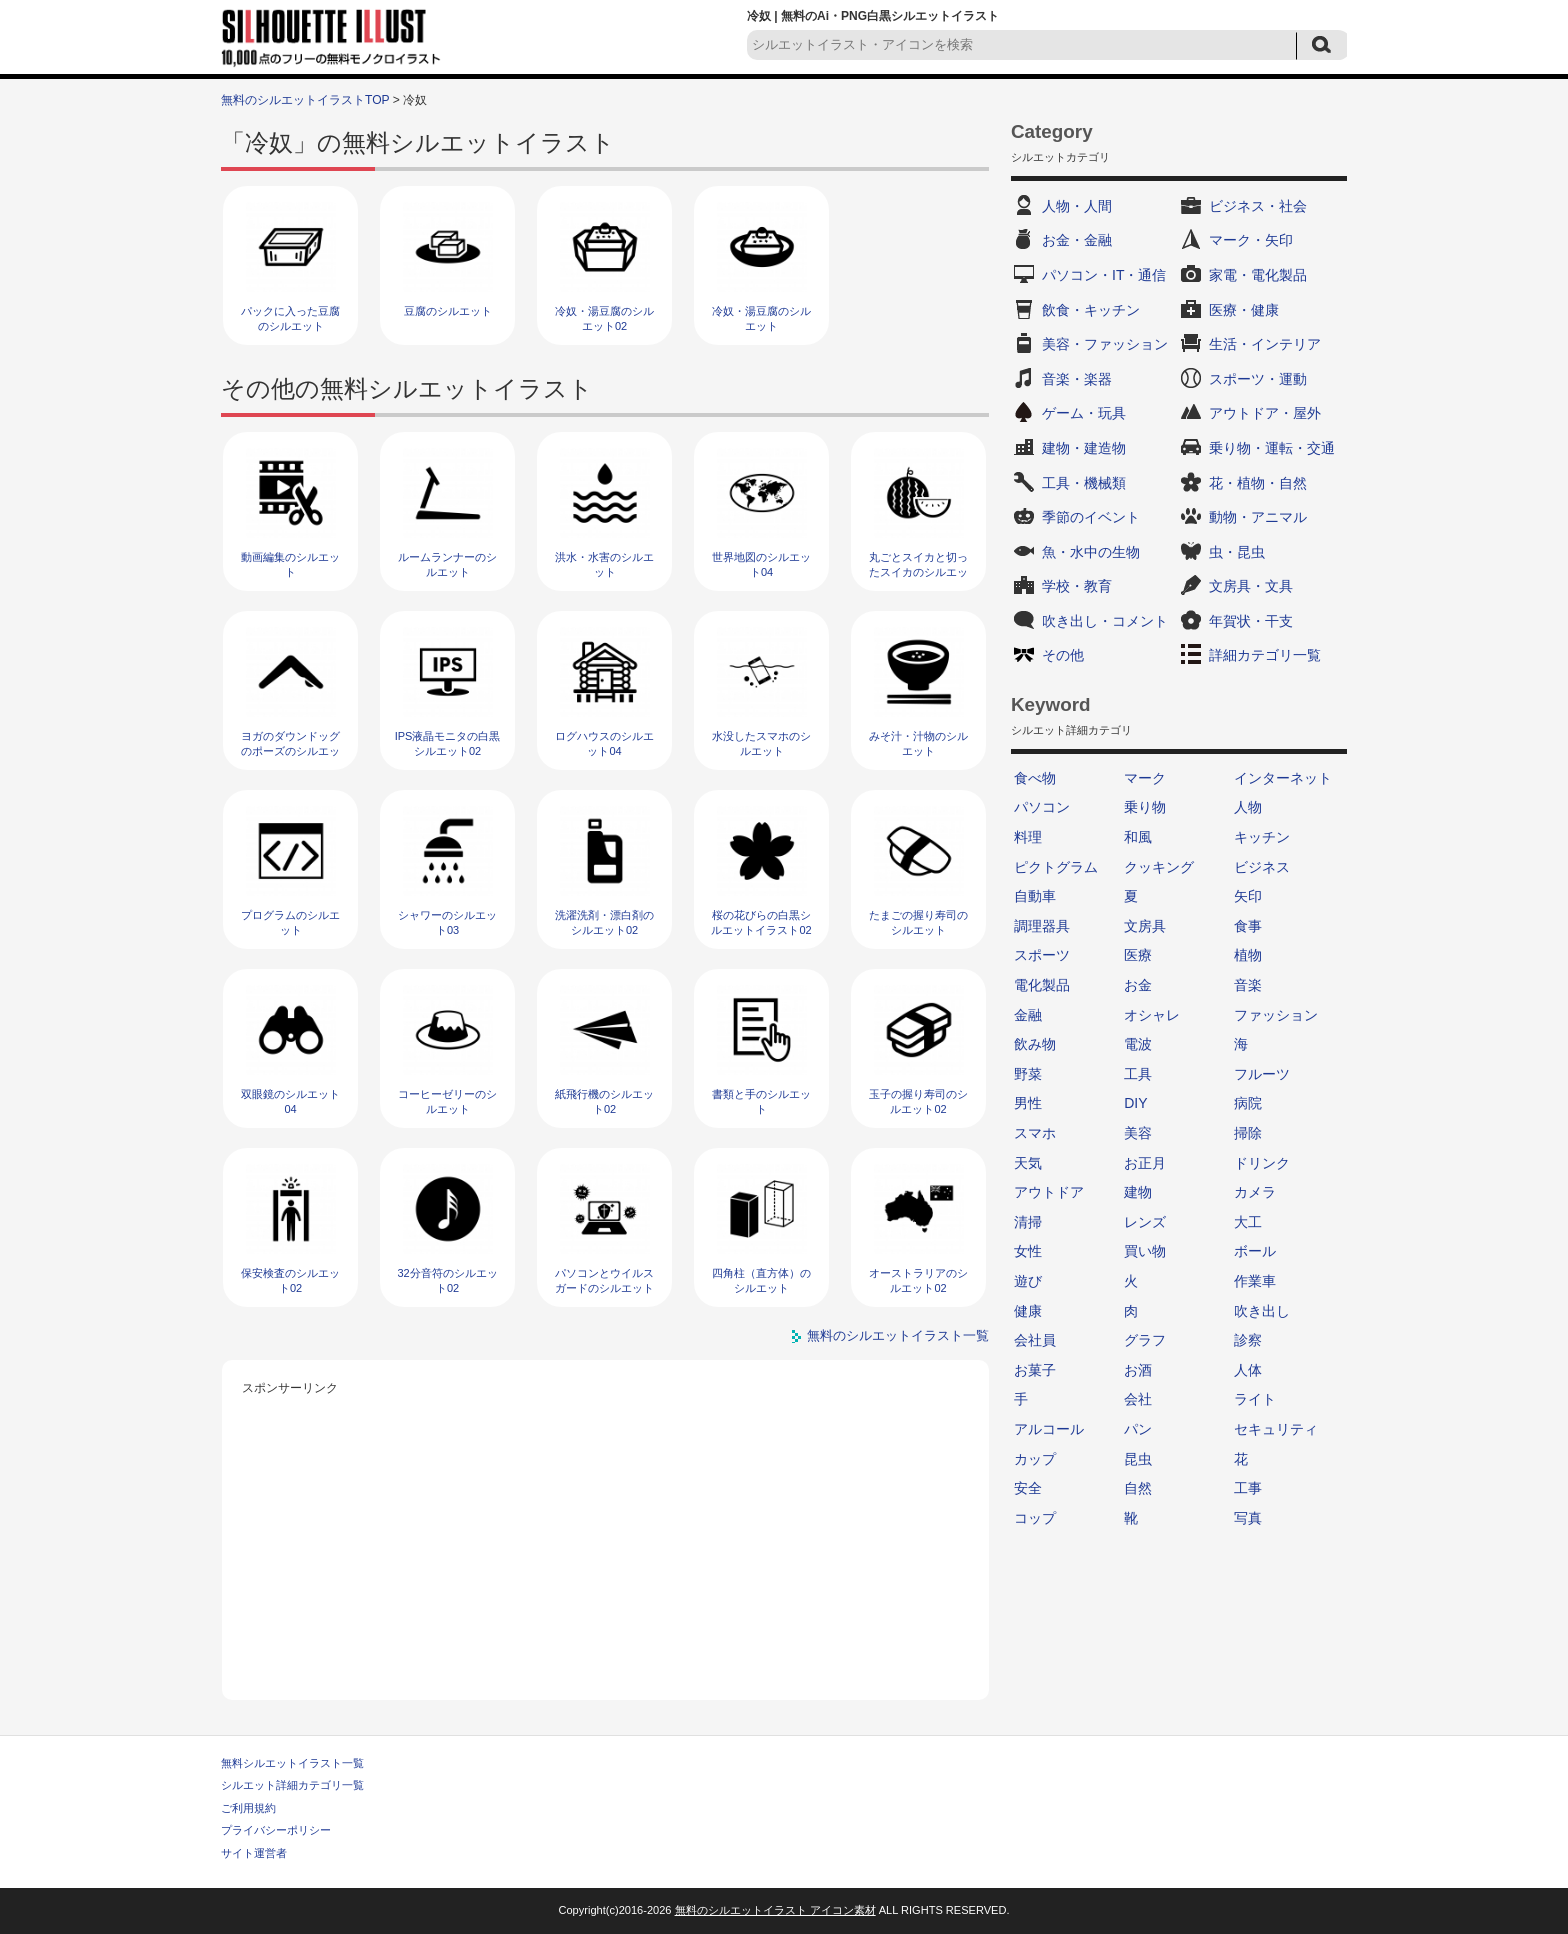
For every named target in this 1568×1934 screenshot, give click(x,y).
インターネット (1283, 778)
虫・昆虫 (1237, 552)
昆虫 (1138, 1459)
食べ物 (1035, 778)
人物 (1248, 807)
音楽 (1248, 985)
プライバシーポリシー (276, 1830)
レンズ (1145, 1222)
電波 (1138, 1044)
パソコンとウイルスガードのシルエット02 (604, 1288)
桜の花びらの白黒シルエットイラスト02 (761, 922)
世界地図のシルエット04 (761, 564)
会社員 (1035, 1340)
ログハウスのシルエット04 (604, 743)
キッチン (1262, 837)
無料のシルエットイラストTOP (305, 100)
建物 (1138, 1192)
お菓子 (1035, 1370)
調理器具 (1042, 926)
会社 (1138, 1399)
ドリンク (1262, 1163)
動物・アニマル (1258, 517)
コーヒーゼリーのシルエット (447, 1101)
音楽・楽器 (1077, 379)
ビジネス (1262, 867)
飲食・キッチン (1091, 310)
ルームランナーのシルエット (447, 564)
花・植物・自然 (1258, 483)
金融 (1028, 1015)
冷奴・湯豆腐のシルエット (761, 318)
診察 (1248, 1340)
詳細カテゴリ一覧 (1265, 655)
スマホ (1035, 1133)
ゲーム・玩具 (1084, 413)
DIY (1135, 1103)
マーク (1145, 778)
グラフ (1145, 1340)
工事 (1248, 1488)
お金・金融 (1077, 240)
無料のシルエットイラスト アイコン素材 (775, 1910)
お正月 (1145, 1163)
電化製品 (1042, 985)
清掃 (1028, 1222)
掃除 (1248, 1133)
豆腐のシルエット (448, 311)
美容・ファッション (1105, 344)
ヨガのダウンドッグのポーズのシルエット (290, 751)
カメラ (1255, 1192)
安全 (1028, 1488)
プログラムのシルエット (290, 922)
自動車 (1035, 896)
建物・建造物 (1084, 448)
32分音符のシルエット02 (447, 1280)
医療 (1138, 955)
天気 (1028, 1163)
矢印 (1248, 896)
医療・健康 (1244, 310)
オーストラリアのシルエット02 (918, 1280)
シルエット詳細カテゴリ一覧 (292, 1785)
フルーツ (1262, 1074)
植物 (1248, 955)
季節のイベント (1091, 517)
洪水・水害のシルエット (604, 564)
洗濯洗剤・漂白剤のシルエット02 (604, 922)
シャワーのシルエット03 (447, 922)
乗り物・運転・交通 (1272, 448)
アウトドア (1049, 1192)
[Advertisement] (606, 1540)
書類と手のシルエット (761, 1101)
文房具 (1145, 926)
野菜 (1028, 1074)
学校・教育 (1077, 586)
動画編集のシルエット (290, 564)
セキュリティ (1276, 1429)
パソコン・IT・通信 (1104, 275)
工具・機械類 (1084, 483)
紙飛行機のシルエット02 (604, 1101)
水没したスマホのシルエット (761, 743)
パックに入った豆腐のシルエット (290, 318)
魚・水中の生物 (1091, 552)
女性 (1028, 1251)
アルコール (1049, 1429)
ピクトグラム (1056, 867)
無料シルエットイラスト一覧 (292, 1763)
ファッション (1276, 1015)
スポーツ (1042, 955)
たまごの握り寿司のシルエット (918, 922)
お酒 (1138, 1370)
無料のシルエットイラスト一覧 (898, 1335)
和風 (1138, 837)
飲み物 (1035, 1044)
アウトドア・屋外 (1265, 413)
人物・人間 (1077, 206)
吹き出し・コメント (1105, 621)
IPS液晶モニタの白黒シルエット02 (448, 743)
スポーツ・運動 (1258, 379)
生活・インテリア (1265, 344)
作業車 (1255, 1281)
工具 (1138, 1074)
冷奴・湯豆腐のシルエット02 (604, 318)
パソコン (1042, 807)
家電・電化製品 (1258, 275)
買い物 (1145, 1251)
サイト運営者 (254, 1853)
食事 (1248, 926)
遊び (1028, 1281)
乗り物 (1145, 807)
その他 (1063, 655)
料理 (1028, 837)
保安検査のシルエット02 (290, 1280)
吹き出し (1262, 1311)
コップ (1035, 1518)
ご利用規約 (248, 1808)
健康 (1028, 1311)
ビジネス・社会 (1258, 206)
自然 (1138, 1488)
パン (1138, 1429)
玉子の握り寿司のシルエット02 (918, 1101)
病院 (1248, 1103)
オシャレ (1152, 1015)
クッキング (1159, 867)
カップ (1035, 1459)
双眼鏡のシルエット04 (290, 1101)
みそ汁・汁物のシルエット (918, 743)
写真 (1248, 1518)
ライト (1255, 1399)
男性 (1028, 1103)
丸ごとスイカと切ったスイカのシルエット (918, 572)
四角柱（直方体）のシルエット (761, 1280)
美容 (1138, 1133)
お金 (1138, 985)
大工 (1248, 1222)
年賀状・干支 (1251, 621)
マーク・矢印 (1251, 240)
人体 (1248, 1370)
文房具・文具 (1251, 586)
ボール (1255, 1251)
